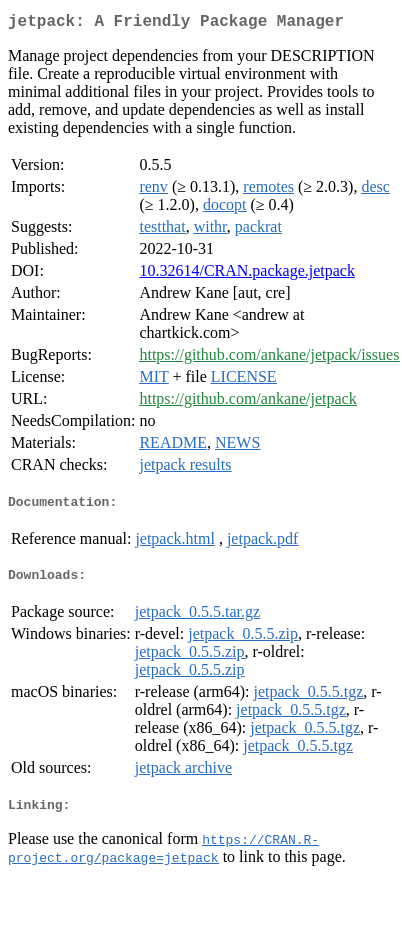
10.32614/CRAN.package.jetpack (247, 274)
